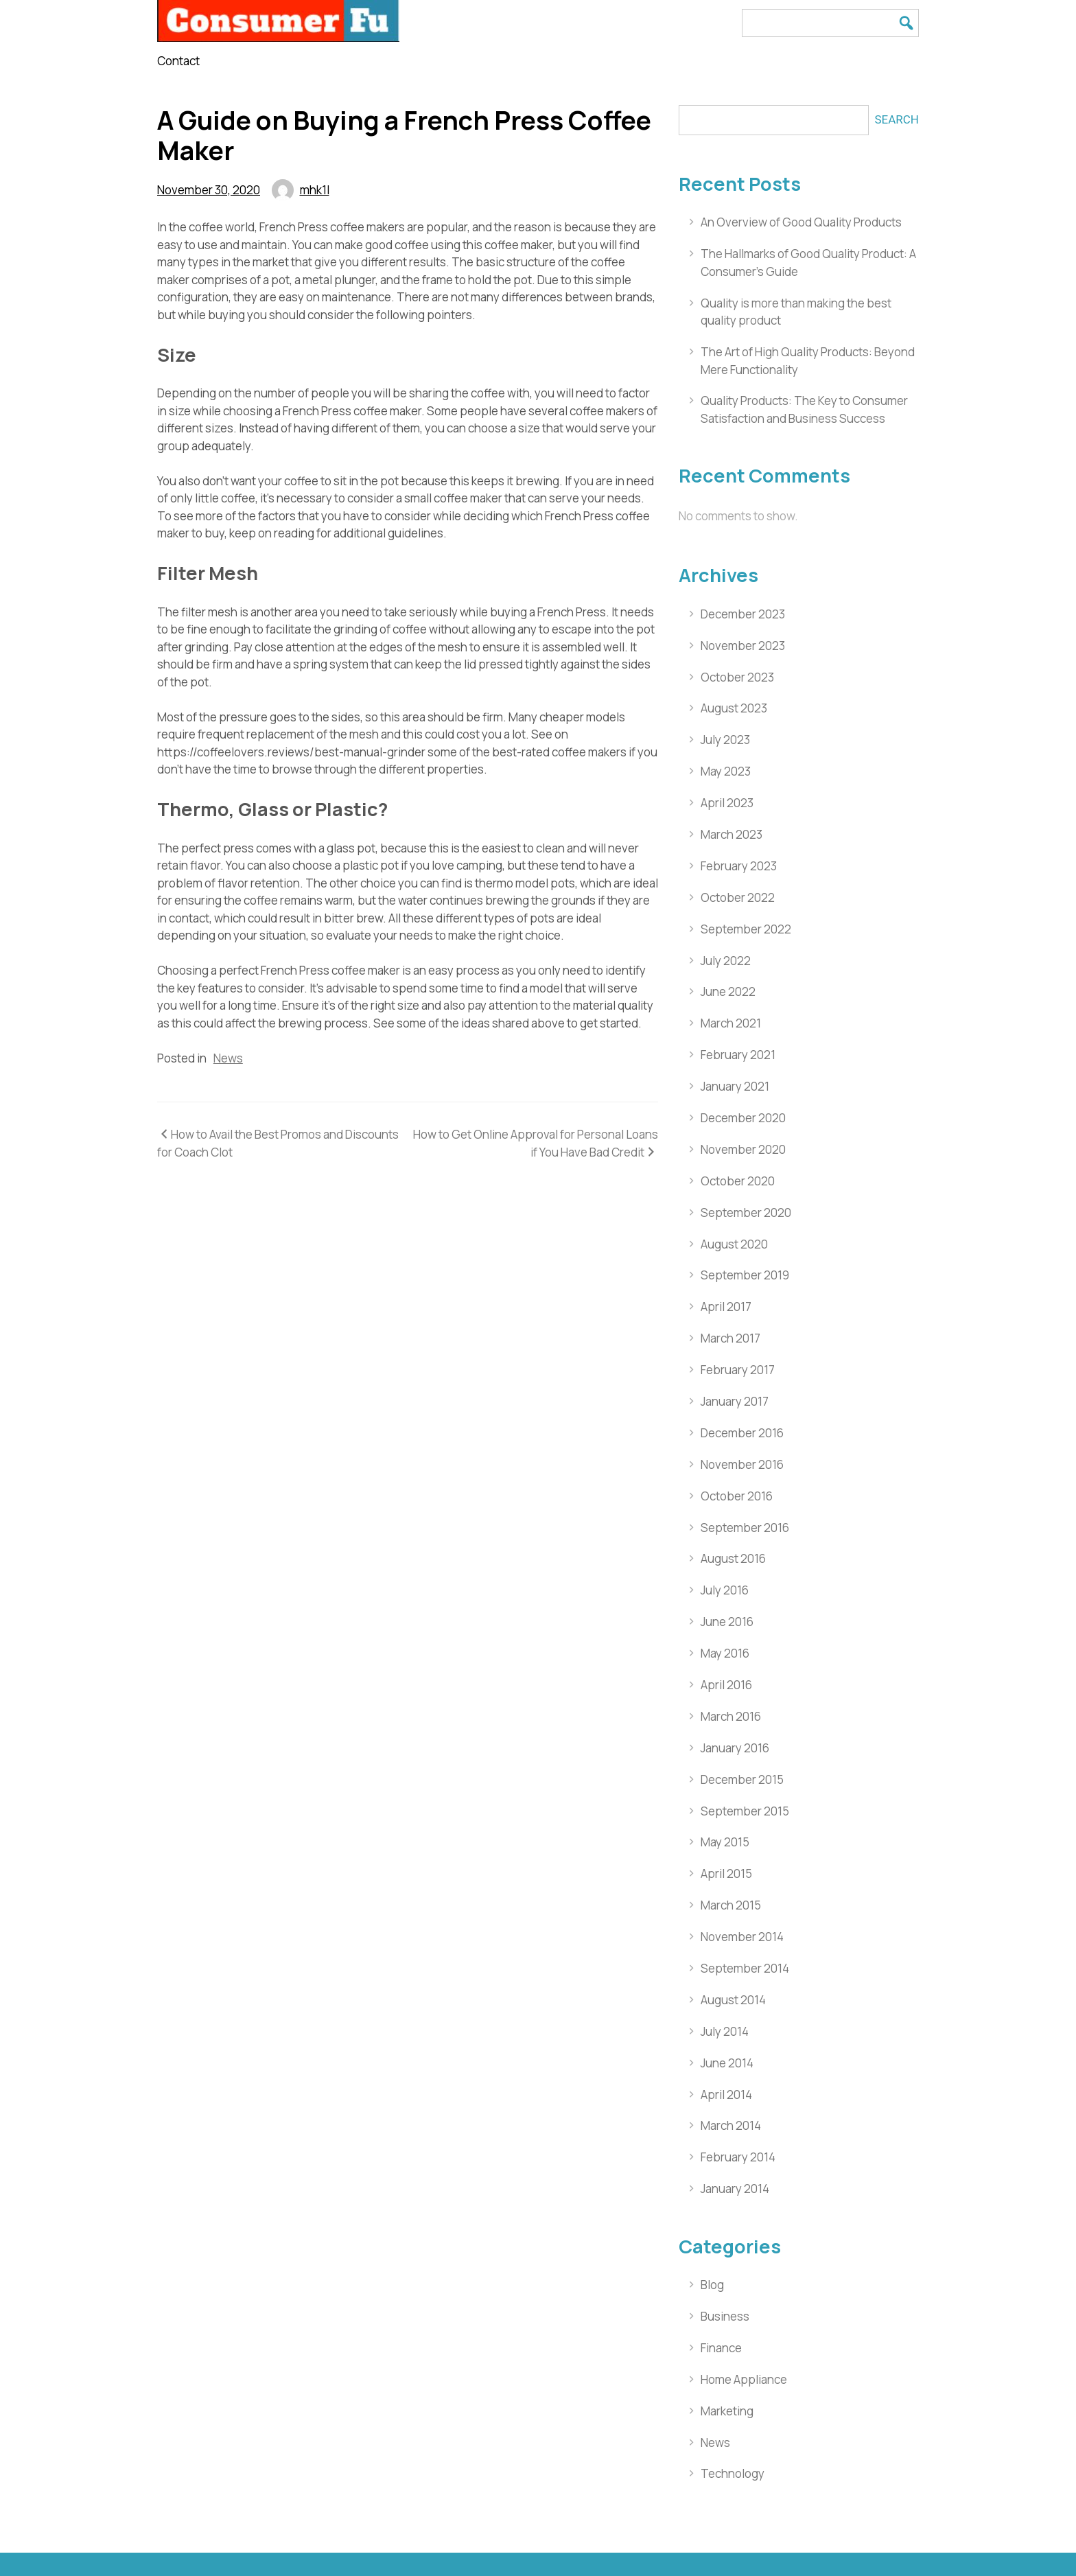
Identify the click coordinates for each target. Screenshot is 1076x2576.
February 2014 (738, 2157)
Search (896, 119)
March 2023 (731, 834)
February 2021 (738, 1055)
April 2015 (726, 1873)
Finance (721, 2348)
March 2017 (730, 1338)
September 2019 (745, 1275)
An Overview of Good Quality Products (801, 222)
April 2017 (726, 1306)
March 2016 (731, 1716)
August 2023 (734, 708)
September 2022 (746, 929)
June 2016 (727, 1621)
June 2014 (727, 2063)
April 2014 (726, 2094)
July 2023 (725, 739)
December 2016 (742, 1433)
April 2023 (727, 803)
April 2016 (726, 1685)
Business (725, 2316)
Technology (732, 2473)
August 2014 (733, 2000)
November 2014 (742, 1937)
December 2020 (743, 1118)
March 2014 (731, 2125)
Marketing (727, 2411)
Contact (178, 61)
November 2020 (743, 1149)
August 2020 (734, 1244)
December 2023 (743, 614)
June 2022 (728, 991)
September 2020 (746, 1212)
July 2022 (726, 960)
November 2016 (742, 1464)
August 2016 (733, 1558)
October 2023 (737, 677)
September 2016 (745, 1527)
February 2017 (738, 1370)
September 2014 (745, 1968)
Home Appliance (744, 2379)
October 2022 (738, 897)
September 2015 (745, 1811)
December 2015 (742, 1779)
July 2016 (725, 1590)
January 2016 (735, 1748)
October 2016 (737, 1496)
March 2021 (731, 1023)
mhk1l (314, 190)
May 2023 (726, 771)
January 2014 (735, 2188)
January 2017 (735, 1401)
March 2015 (731, 1905)
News (228, 1058)
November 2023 (743, 645)
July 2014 (725, 2031)
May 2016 (725, 1653)
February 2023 (739, 866)
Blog (712, 2285)
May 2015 (725, 1842)
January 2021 (735, 1086)
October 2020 (738, 1181)
